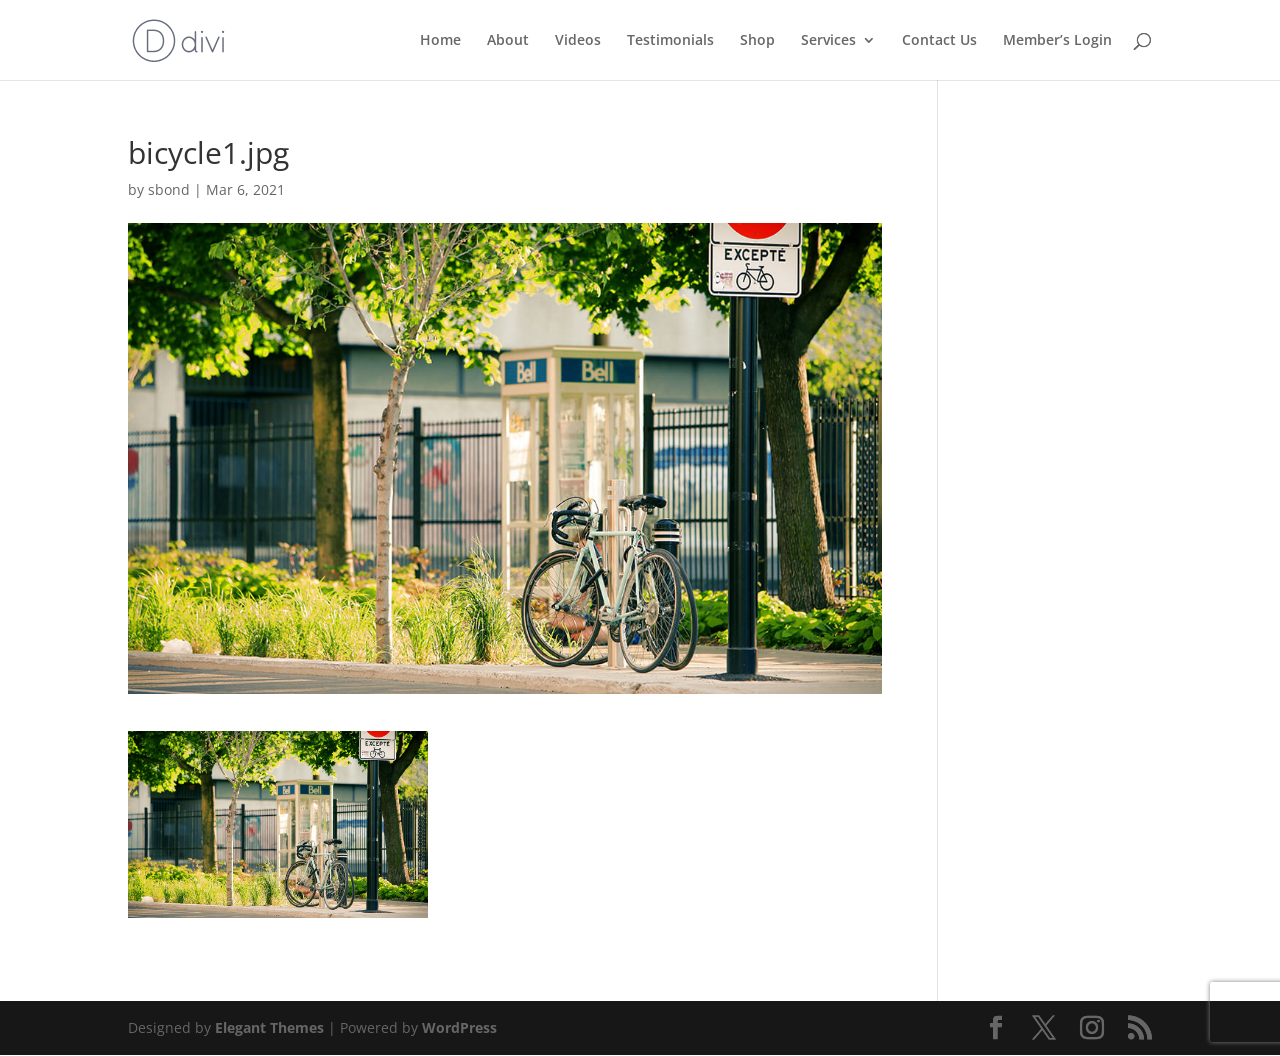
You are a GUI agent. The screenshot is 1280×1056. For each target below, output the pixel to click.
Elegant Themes (269, 1027)
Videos (578, 41)
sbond (169, 189)
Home (440, 41)
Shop (757, 41)
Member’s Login (1057, 41)
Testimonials (670, 41)
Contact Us (939, 41)
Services (828, 41)
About (508, 41)
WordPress (459, 1027)
